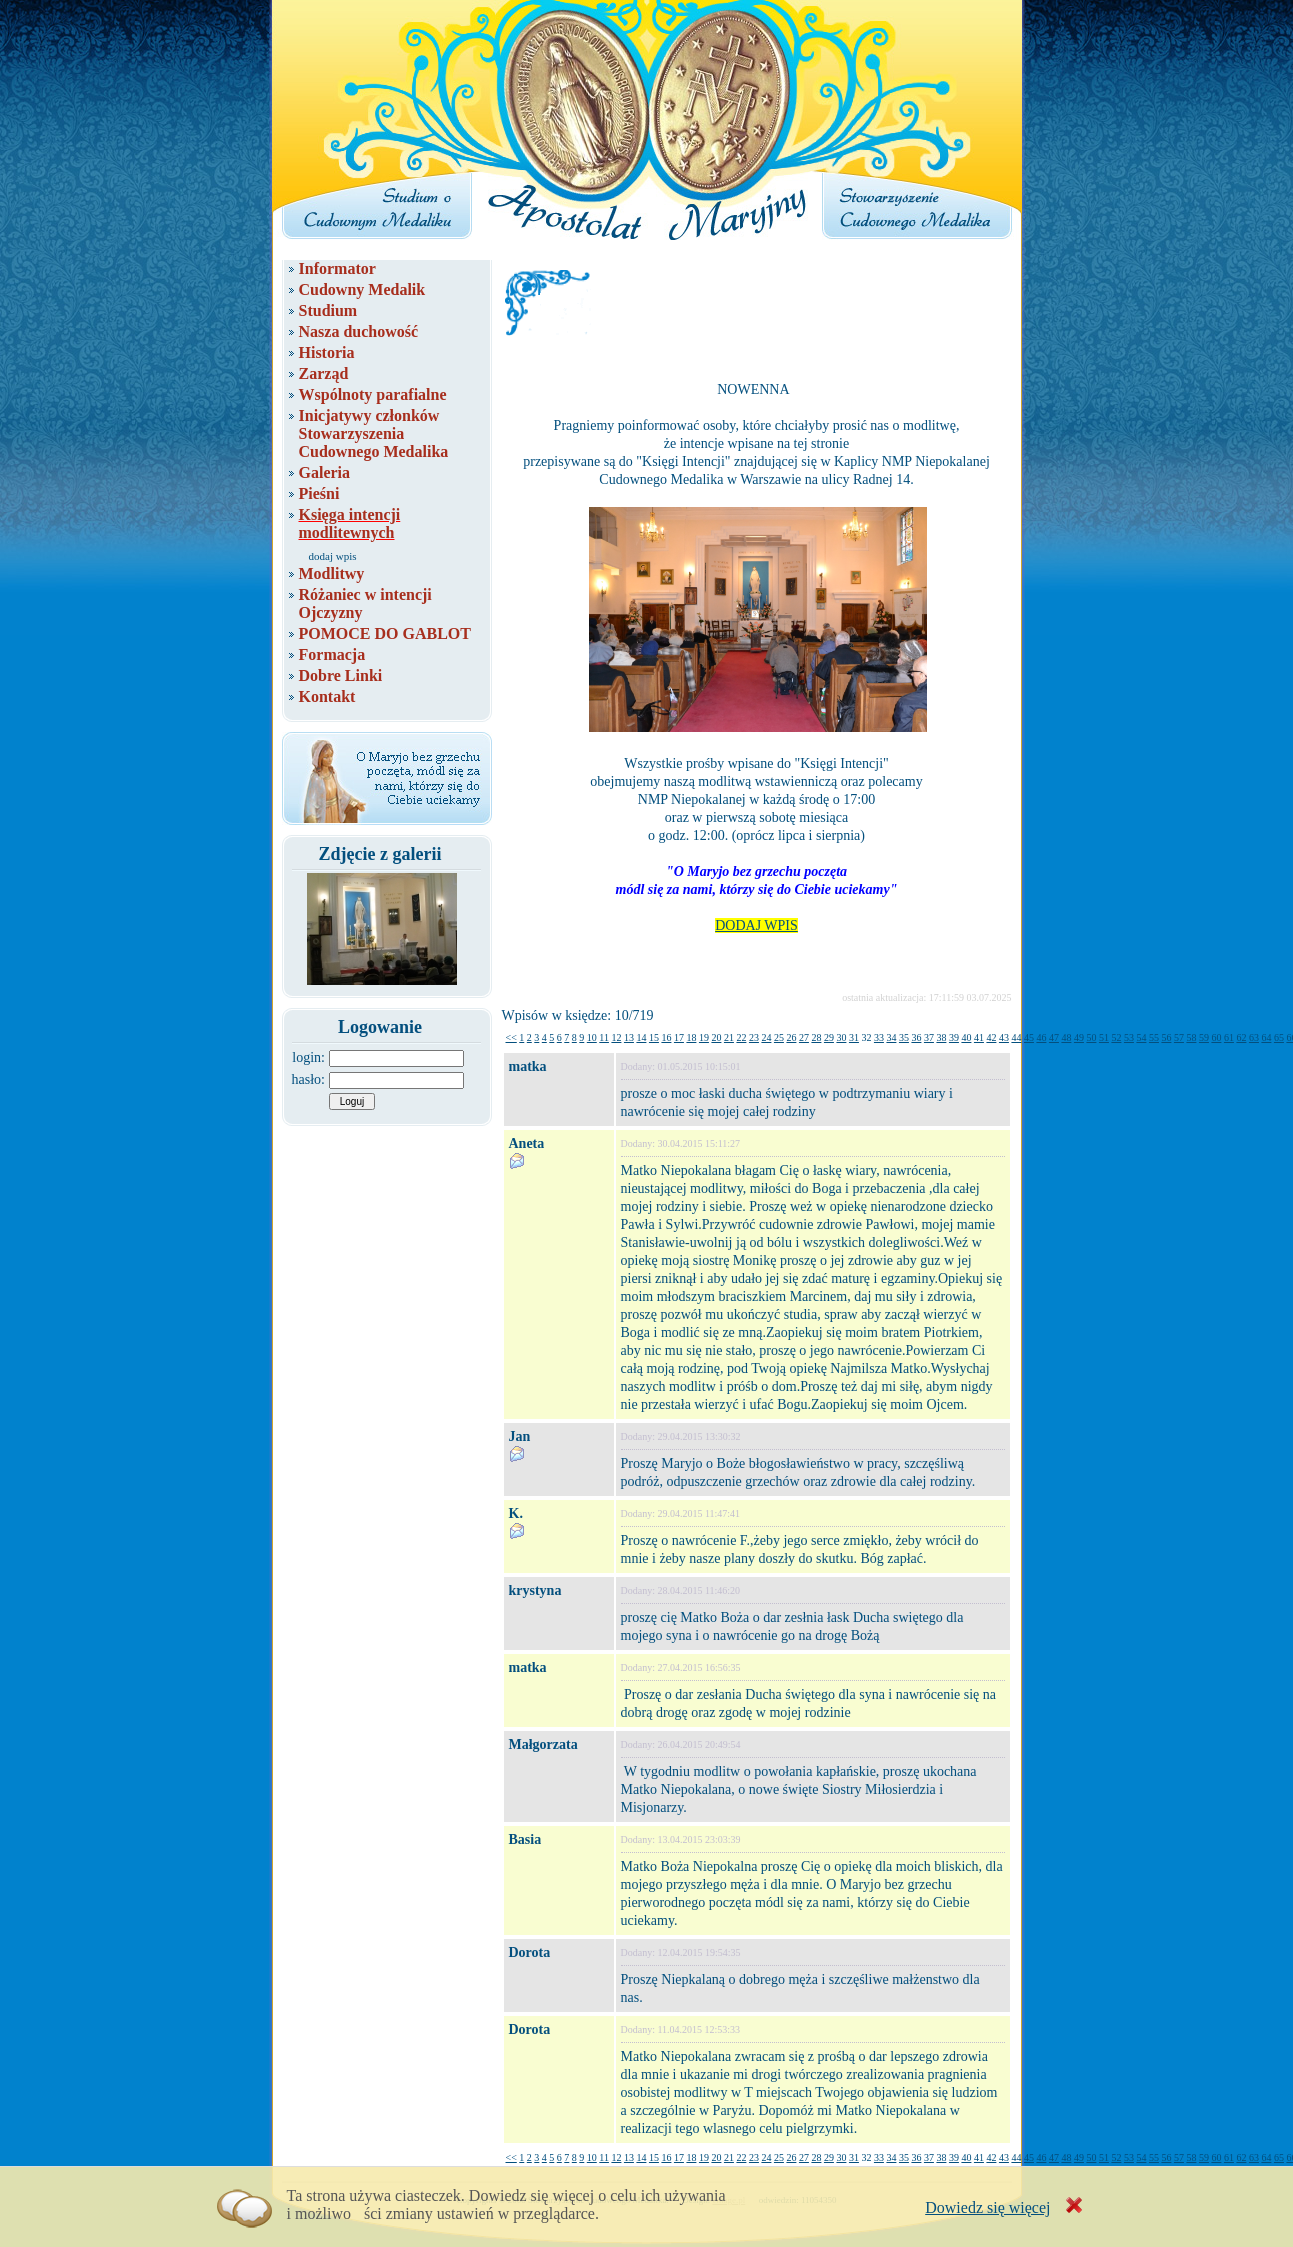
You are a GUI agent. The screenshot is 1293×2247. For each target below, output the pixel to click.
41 (979, 1037)
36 (916, 1037)
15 (654, 1037)
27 (804, 1037)
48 (1066, 1037)
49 (1079, 1037)
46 (1041, 1037)
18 (691, 1037)
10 (592, 1037)
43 (1004, 1037)
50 (1091, 1037)
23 (754, 1037)
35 (904, 1037)
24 (766, 1037)
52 (1116, 1037)
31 (854, 1037)
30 (841, 1037)
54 (1141, 1037)
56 (1166, 1037)
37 (929, 1037)
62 (1241, 1037)
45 (1029, 1037)
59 (1204, 1037)
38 (941, 1037)
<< (511, 1037)
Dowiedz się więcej (987, 2207)
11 (604, 1037)
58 (1191, 1037)
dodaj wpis (333, 556)
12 (616, 1037)
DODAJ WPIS (756, 925)
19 (704, 1037)
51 (1104, 1037)
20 (716, 1037)
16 (666, 1037)
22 (741, 1037)
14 (641, 1037)
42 (991, 1037)
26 (791, 1037)
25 (779, 1037)
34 (891, 1037)
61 (1229, 1037)
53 (1129, 1037)
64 (1266, 1037)
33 (879, 1037)
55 (1154, 1037)
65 (1279, 1037)
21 (729, 1037)
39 (954, 1037)
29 (829, 1037)
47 (1054, 1037)
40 (966, 1037)
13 (629, 1037)
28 (816, 1037)
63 (1254, 1037)
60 (1216, 1037)
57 (1179, 1037)
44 (1016, 1037)
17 (679, 1037)
